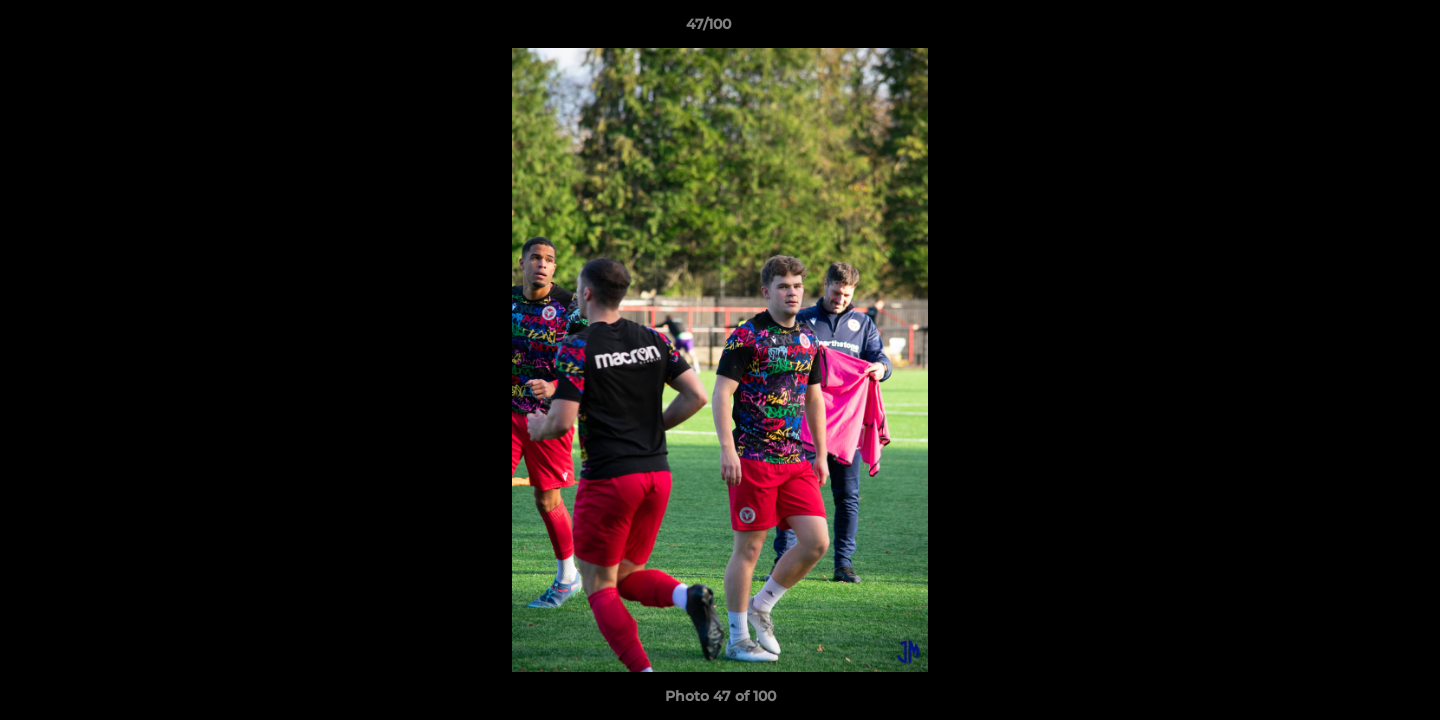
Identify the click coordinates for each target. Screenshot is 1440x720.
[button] (1356, 29)
